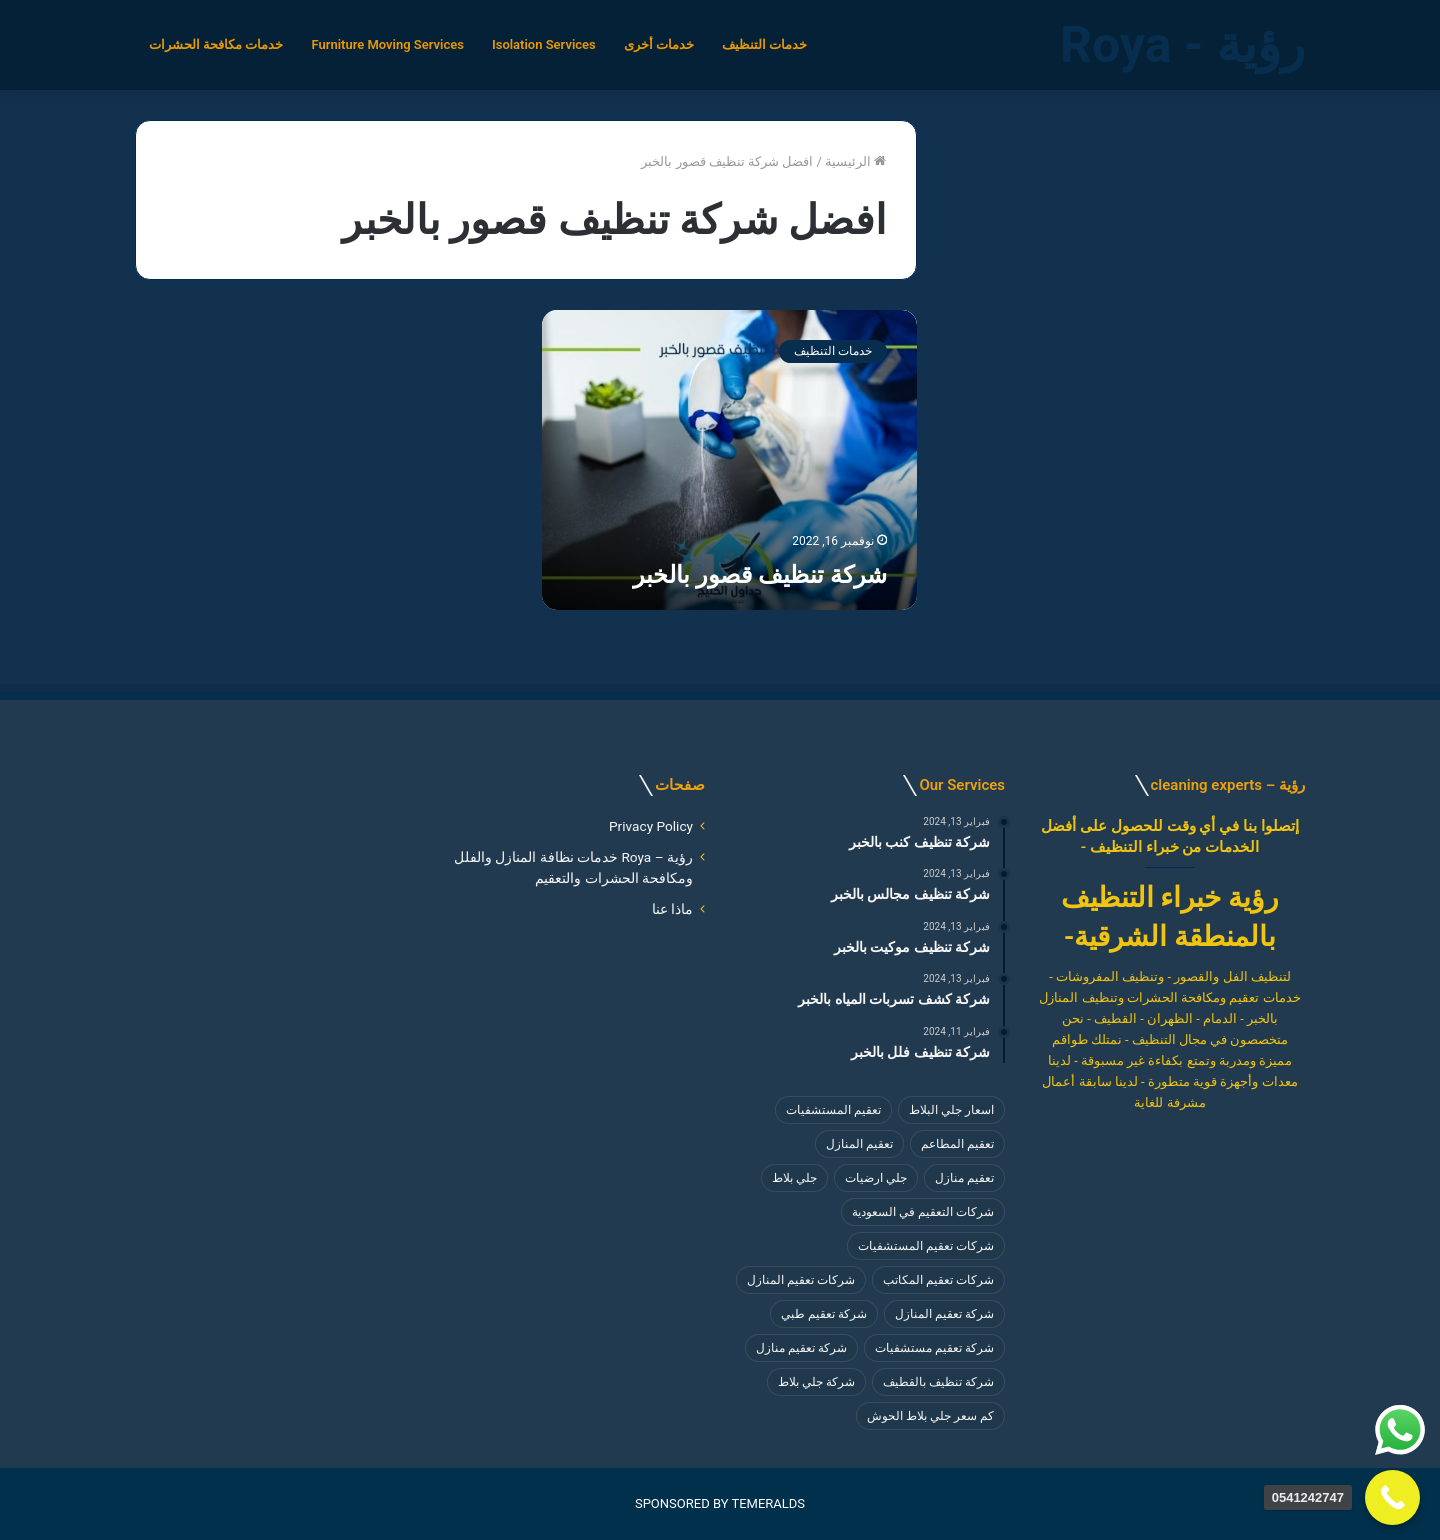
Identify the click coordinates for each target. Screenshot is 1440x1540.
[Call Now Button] (1392, 1497)
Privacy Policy (651, 826)
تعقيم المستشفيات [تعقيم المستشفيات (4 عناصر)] (833, 1110)
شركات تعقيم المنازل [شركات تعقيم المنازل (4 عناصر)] (801, 1280)
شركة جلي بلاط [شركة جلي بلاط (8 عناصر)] (816, 1382)
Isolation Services (544, 44)
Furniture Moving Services (387, 44)
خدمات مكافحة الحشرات (216, 44)
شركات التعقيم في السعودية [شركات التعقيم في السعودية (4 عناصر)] (923, 1212)
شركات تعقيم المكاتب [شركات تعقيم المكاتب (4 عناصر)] (938, 1280)
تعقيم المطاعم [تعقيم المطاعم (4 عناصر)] (957, 1144)
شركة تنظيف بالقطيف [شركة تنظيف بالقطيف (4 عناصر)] (938, 1382)
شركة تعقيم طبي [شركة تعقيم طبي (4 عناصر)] (824, 1314)
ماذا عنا (672, 909)
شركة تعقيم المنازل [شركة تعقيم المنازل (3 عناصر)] (944, 1314)
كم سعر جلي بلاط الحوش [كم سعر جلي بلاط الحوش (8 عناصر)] (930, 1416)
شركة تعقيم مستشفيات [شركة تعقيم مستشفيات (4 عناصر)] (934, 1348)
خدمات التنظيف (764, 44)
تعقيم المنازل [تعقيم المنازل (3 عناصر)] (859, 1144)
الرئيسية (855, 161)
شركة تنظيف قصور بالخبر (760, 575)
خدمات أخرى (659, 44)
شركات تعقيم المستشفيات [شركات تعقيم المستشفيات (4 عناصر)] (926, 1246)
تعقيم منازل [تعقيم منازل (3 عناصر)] (964, 1178)
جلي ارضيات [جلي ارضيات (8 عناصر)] (876, 1178)
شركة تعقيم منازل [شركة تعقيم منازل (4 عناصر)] (801, 1348)
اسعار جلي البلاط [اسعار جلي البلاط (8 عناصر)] (951, 1110)
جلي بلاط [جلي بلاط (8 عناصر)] (794, 1178)
